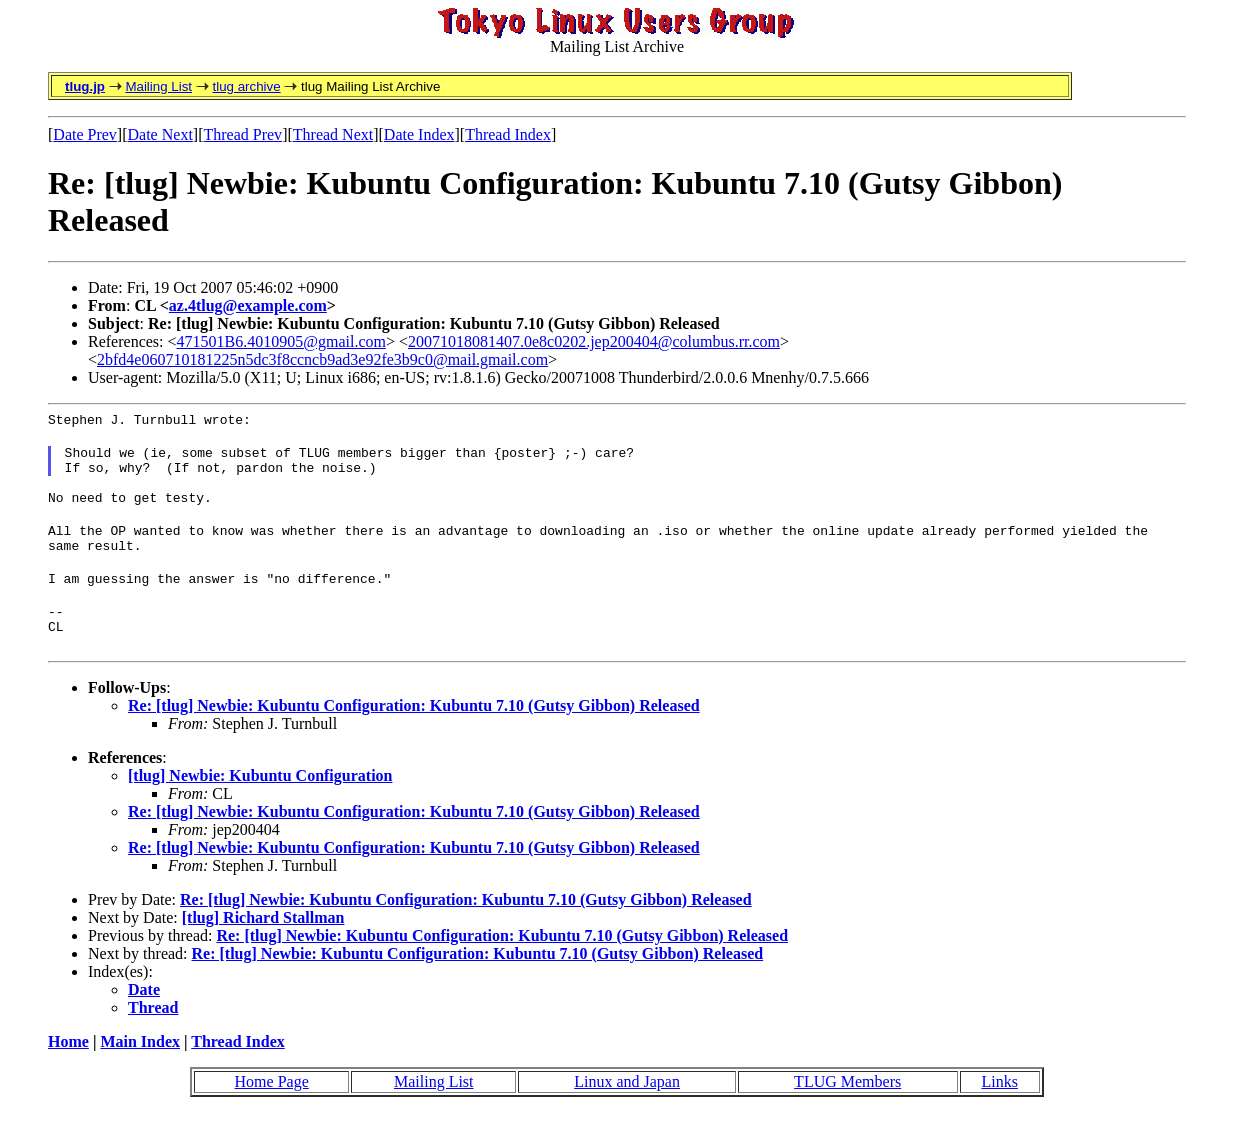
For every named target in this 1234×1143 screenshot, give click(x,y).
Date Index (419, 134)
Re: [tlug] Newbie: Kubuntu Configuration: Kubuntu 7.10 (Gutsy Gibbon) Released (414, 735)
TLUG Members (847, 1111)
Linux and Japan (627, 1111)
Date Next (160, 134)
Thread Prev (242, 134)
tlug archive (246, 86)
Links (999, 1111)
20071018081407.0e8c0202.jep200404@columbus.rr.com (594, 341)
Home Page (272, 1111)
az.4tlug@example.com (248, 305)
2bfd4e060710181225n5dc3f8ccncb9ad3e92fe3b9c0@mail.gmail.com (322, 359)
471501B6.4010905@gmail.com (281, 341)
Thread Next (333, 134)
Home (68, 1071)
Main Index (140, 1071)
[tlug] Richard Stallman (263, 947)
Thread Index (508, 134)
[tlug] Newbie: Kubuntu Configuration (260, 805)
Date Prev (85, 134)
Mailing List (158, 86)
